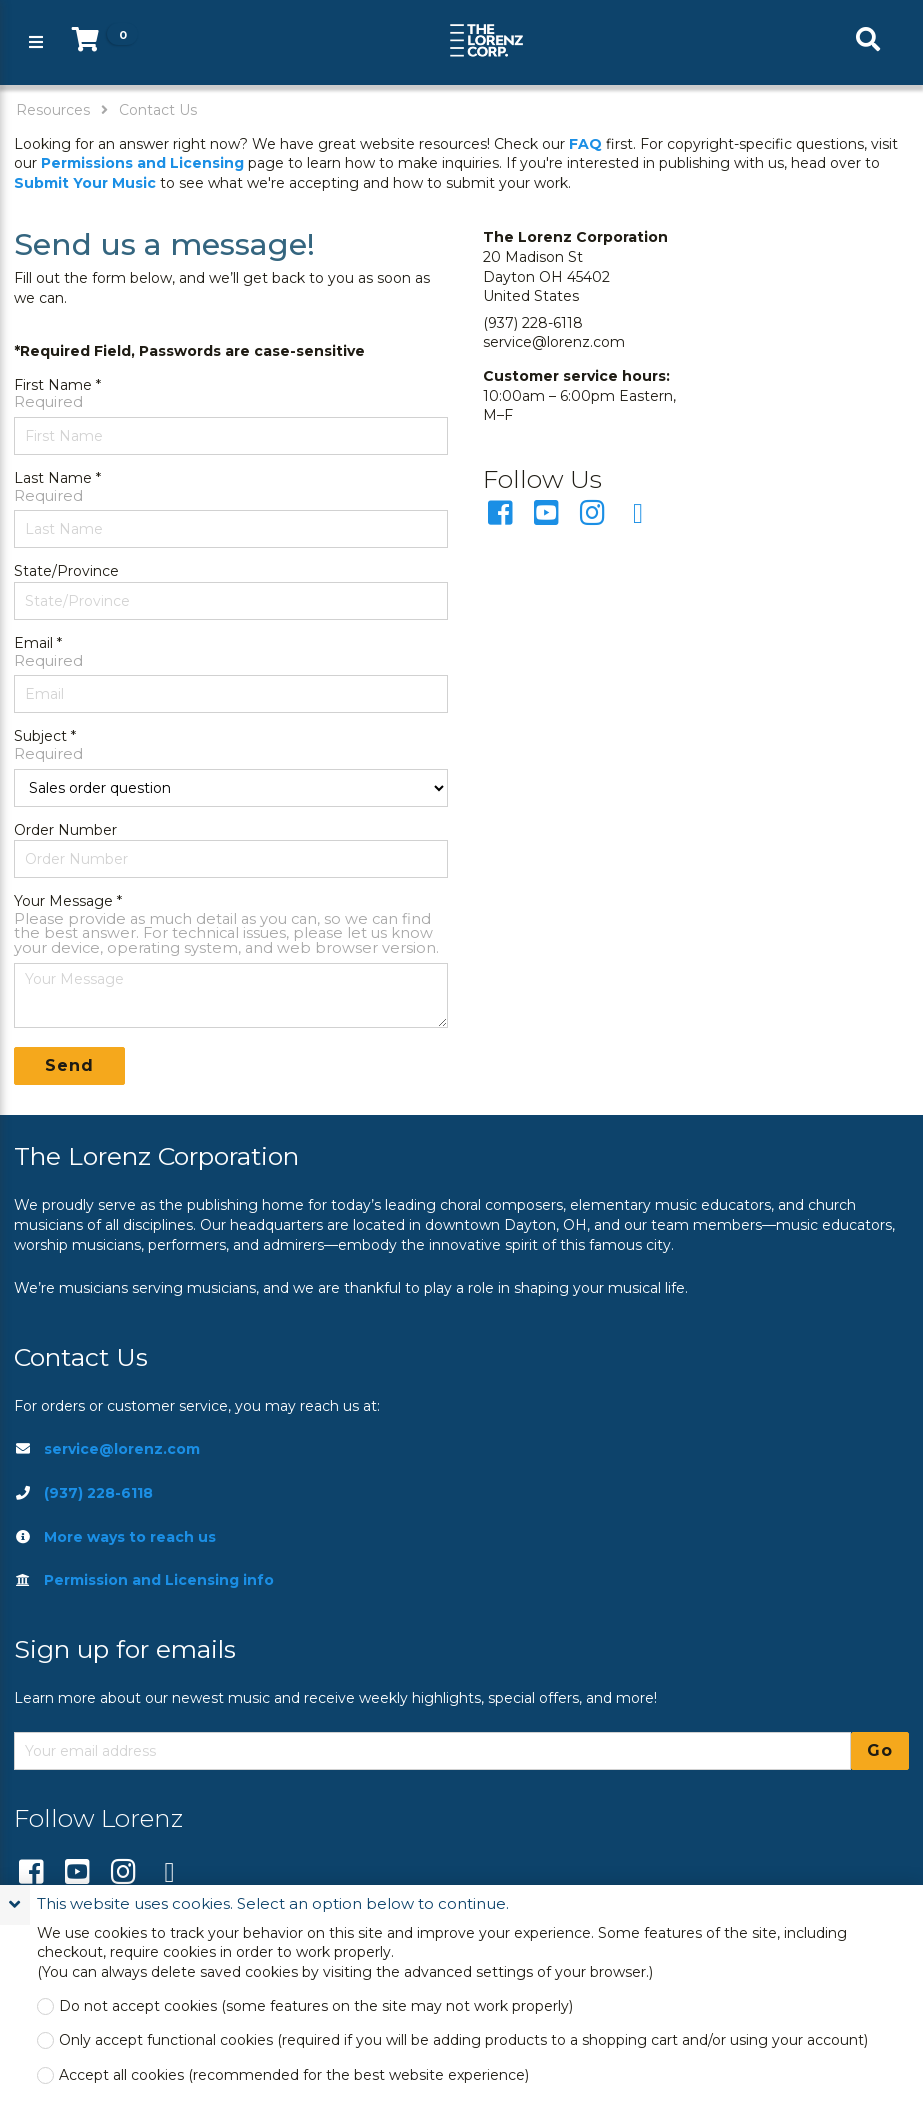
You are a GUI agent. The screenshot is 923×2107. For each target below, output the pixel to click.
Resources (53, 110)
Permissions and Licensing (142, 163)
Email (33, 643)
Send (69, 1065)
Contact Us (158, 110)
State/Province (66, 571)
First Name (53, 385)
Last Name (53, 478)
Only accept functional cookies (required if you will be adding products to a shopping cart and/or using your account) (463, 2040)
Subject (40, 736)
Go (880, 1750)
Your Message (63, 901)
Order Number (65, 830)
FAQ (585, 144)
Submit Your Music (85, 183)
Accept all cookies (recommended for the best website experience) (294, 2075)
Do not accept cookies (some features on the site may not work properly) (316, 2006)
